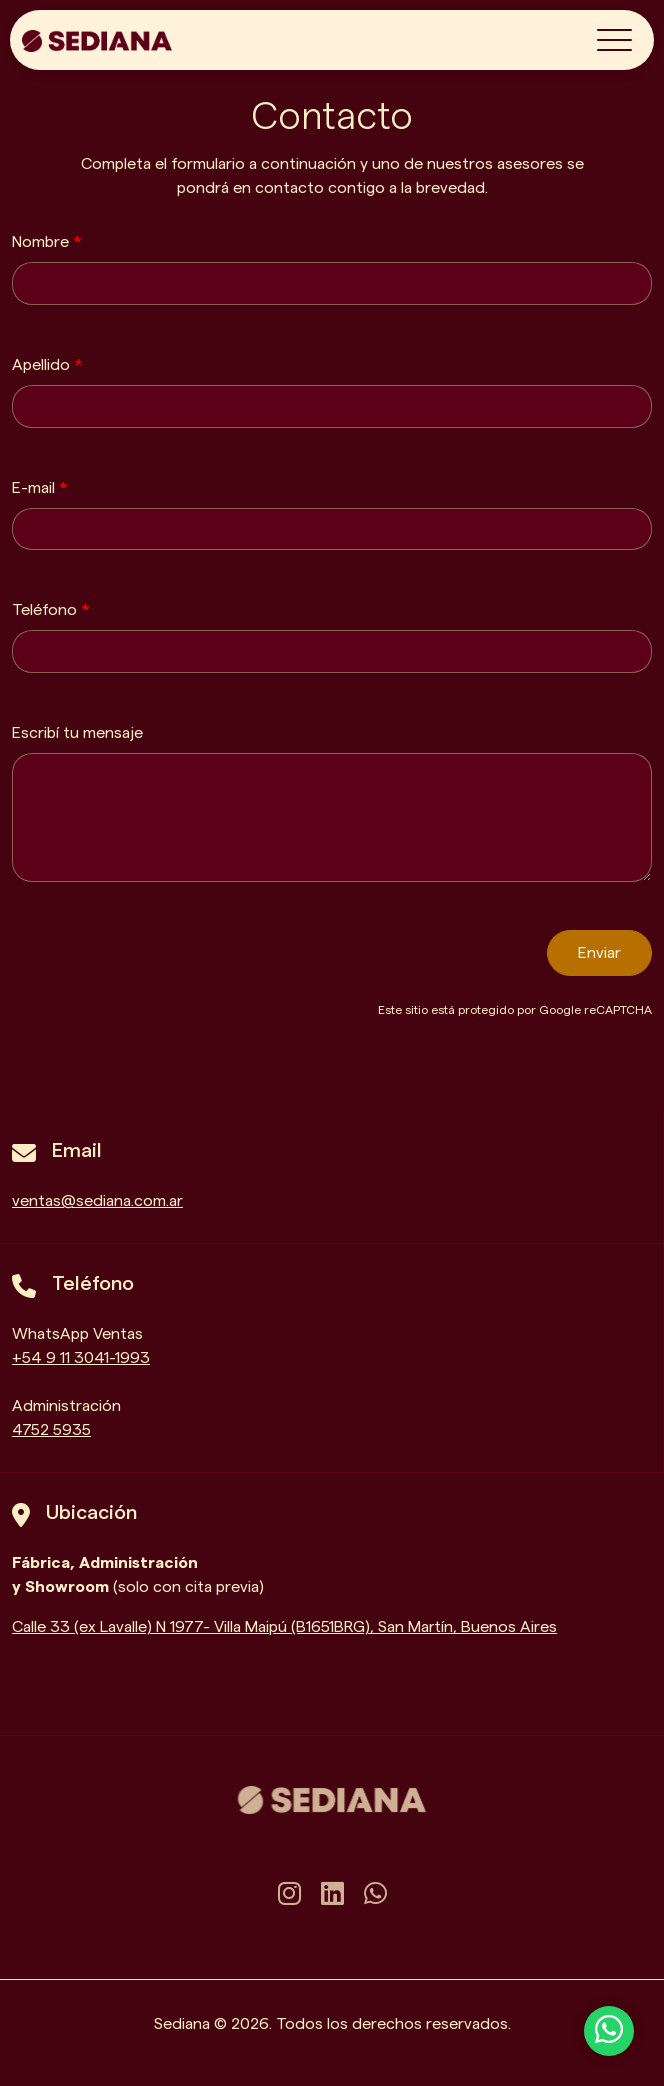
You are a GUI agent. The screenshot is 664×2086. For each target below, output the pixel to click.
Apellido (47, 365)
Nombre (47, 242)
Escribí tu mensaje (77, 733)
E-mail (40, 488)
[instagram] (289, 1895)
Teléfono (51, 610)
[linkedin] (332, 1895)
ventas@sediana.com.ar (97, 1201)
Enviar (599, 953)
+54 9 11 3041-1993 (81, 1358)
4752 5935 (51, 1430)
